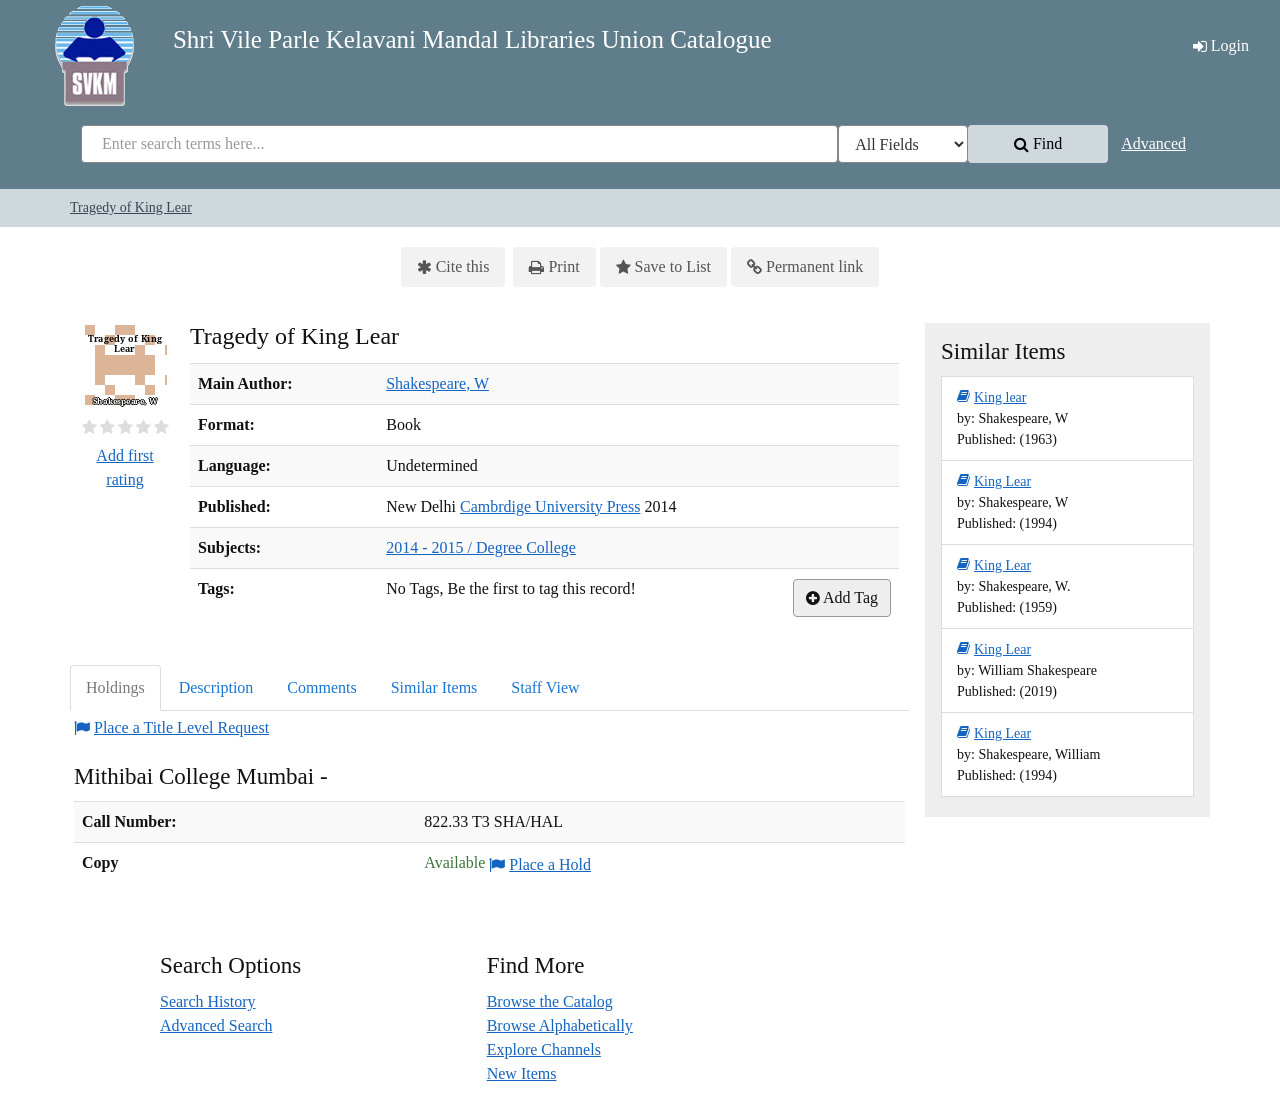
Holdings (115, 687)
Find (1038, 144)
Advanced (1153, 143)
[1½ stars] (103, 427)
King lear (991, 397)
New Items (522, 1073)
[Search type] (903, 144)
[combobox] (459, 144)
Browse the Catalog (550, 1001)
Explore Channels (544, 1049)
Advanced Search (216, 1025)
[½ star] (85, 427)
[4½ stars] (158, 427)
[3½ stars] (140, 427)
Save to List (663, 267)
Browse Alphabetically (560, 1025)
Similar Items (434, 687)
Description (216, 687)
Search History (208, 1001)
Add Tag (842, 598)
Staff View (545, 687)
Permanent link (805, 267)
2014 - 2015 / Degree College (481, 547)
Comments (321, 687)
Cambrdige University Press (550, 506)
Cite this (453, 267)
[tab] (116, 688)
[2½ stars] (121, 427)
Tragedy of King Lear (131, 207)
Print (554, 267)
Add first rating (124, 467)
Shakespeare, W (437, 383)
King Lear (994, 481)
